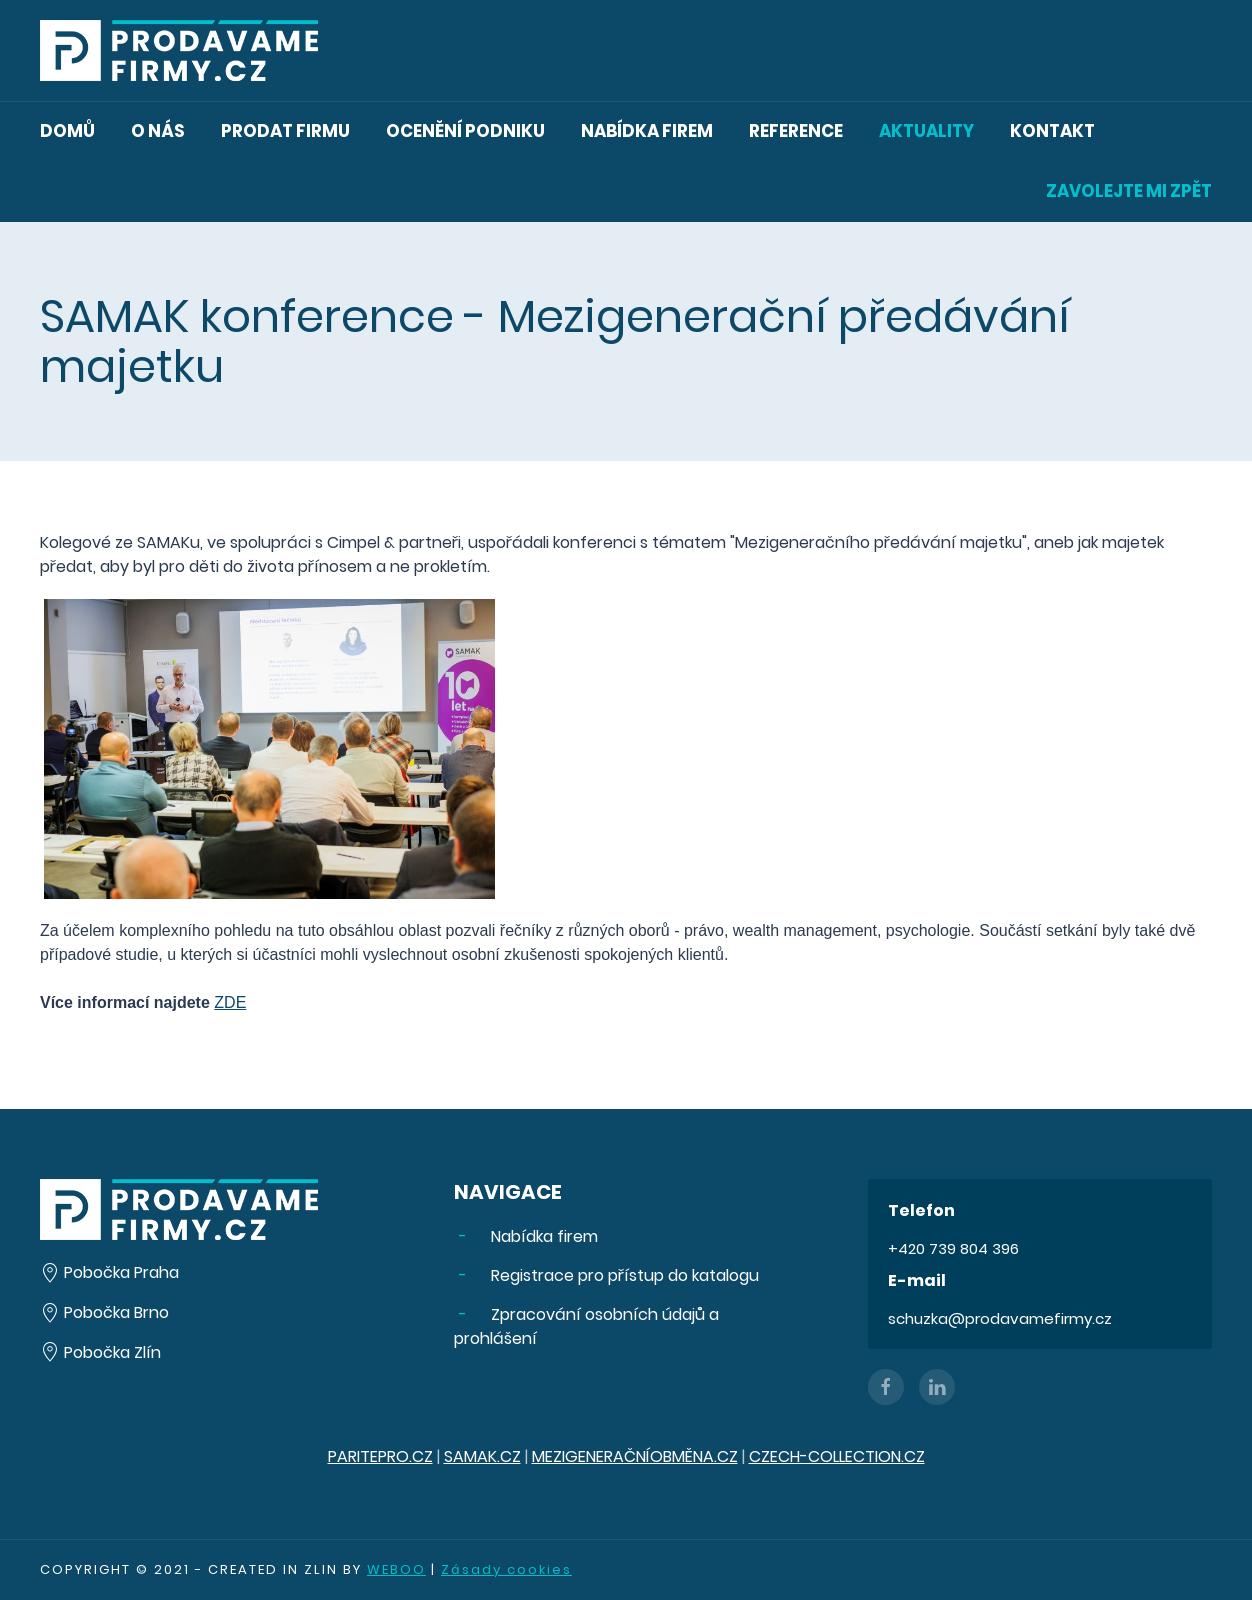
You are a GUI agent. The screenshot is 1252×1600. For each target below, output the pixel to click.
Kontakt (1052, 131)
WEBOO (396, 1569)
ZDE (230, 1002)
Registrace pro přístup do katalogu (623, 1275)
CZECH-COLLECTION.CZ (837, 1456)
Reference (796, 131)
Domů (67, 131)
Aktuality (926, 131)
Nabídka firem (647, 131)
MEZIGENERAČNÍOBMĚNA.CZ (635, 1456)
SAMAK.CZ (482, 1456)
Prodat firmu (285, 131)
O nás (158, 131)
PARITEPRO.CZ (380, 1456)
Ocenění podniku (465, 131)
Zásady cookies (506, 1569)
